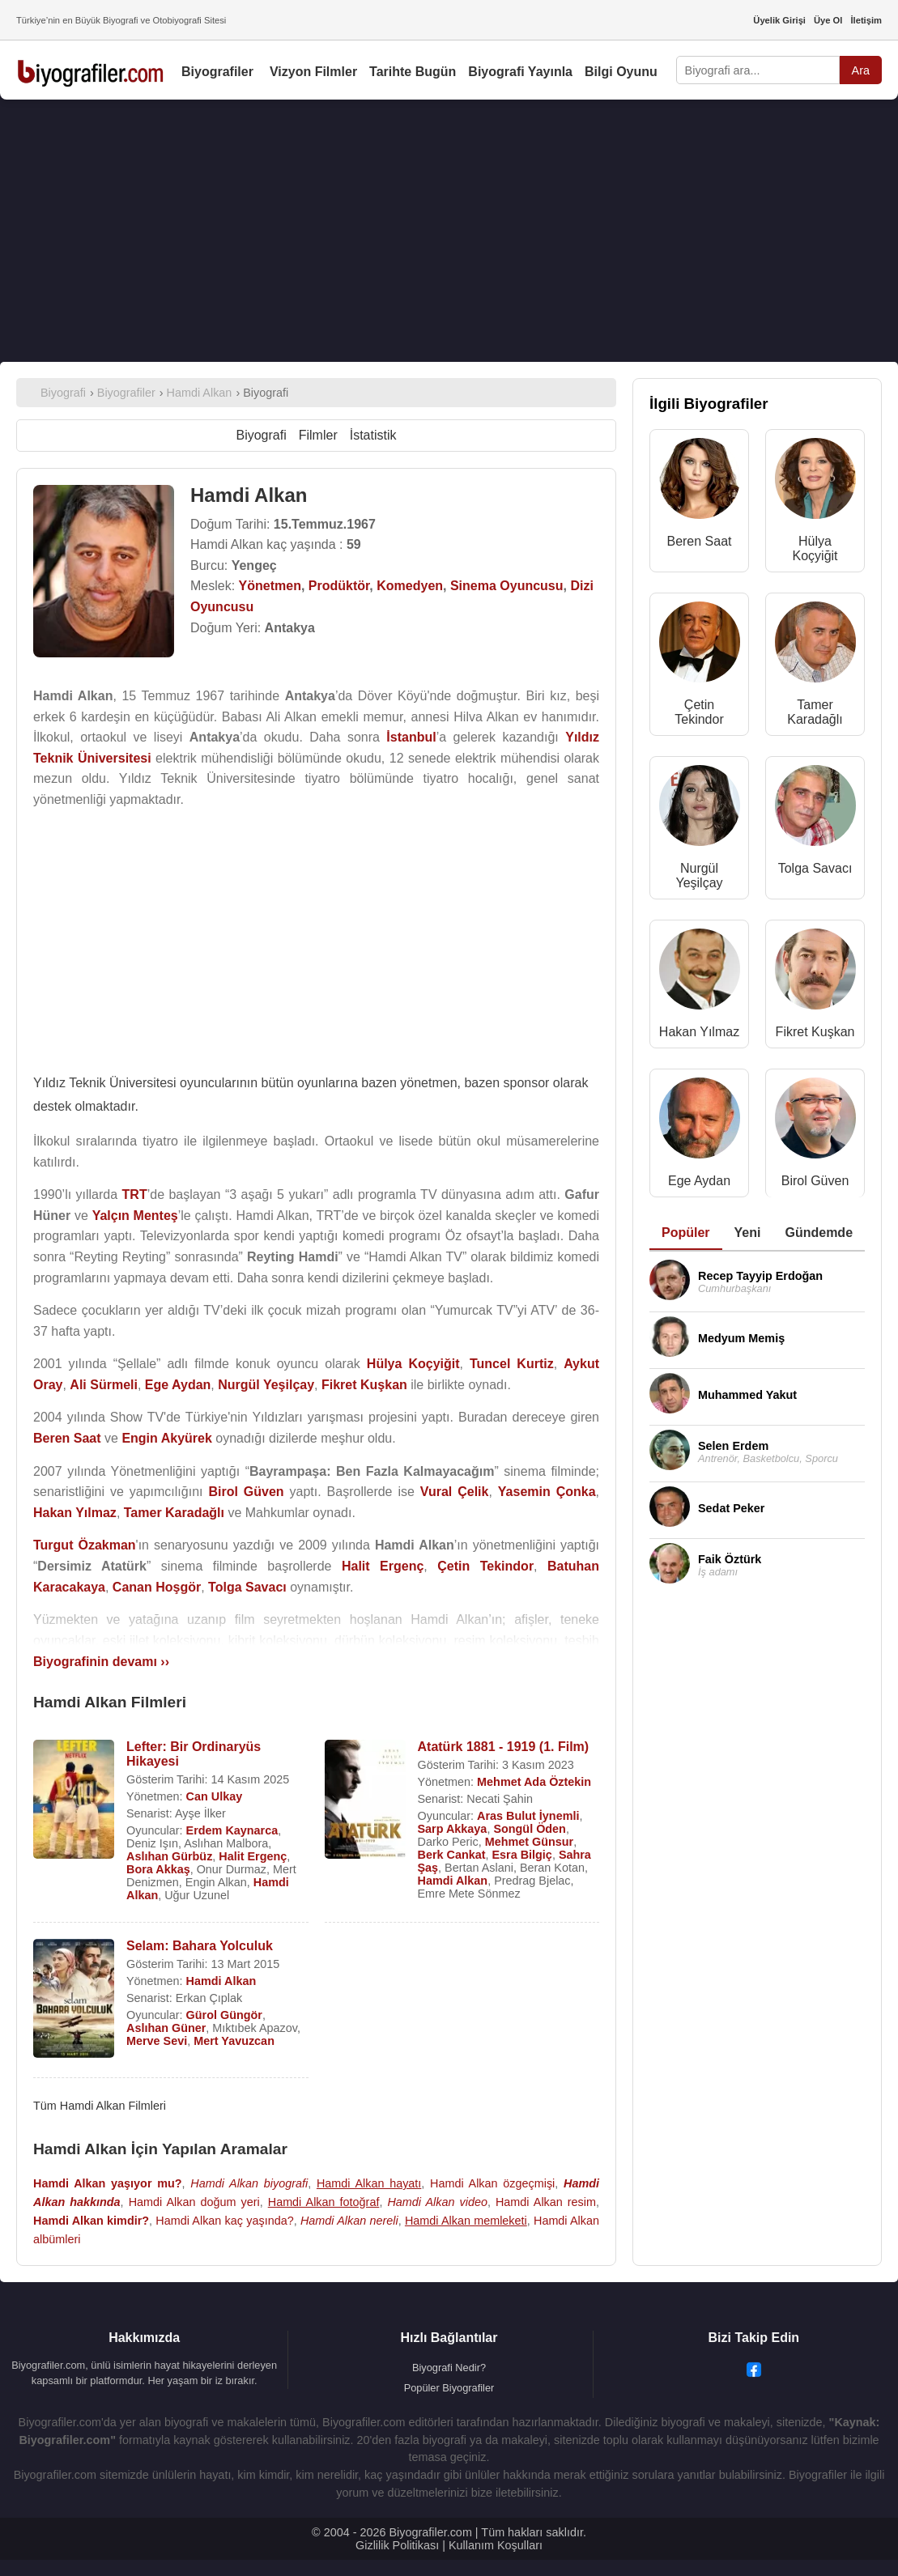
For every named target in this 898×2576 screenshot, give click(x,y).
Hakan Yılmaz (699, 1032)
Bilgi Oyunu (621, 72)
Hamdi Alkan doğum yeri (194, 2202)
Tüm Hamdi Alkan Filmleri (99, 2105)
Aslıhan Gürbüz (169, 1856)
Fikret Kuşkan (815, 1032)
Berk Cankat (452, 1854)
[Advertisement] (316, 936)
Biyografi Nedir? (449, 2367)
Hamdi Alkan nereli (349, 2220)
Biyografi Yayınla (520, 72)
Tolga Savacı (815, 868)
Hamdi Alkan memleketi (466, 2220)
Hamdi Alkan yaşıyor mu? (107, 2183)
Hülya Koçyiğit (815, 548)
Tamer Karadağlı (815, 712)
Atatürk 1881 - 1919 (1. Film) (503, 1746)
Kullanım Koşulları (496, 2545)
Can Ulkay (214, 1796)
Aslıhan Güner (166, 2027)
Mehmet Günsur (529, 1841)
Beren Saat (698, 541)
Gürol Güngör (224, 2015)
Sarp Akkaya (452, 1828)
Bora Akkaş (158, 1869)
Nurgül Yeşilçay (698, 875)
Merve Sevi (156, 2040)
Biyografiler (217, 72)
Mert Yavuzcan (234, 2040)
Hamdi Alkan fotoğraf (324, 2202)
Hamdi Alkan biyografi (249, 2183)
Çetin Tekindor (699, 712)
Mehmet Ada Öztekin (534, 1781)
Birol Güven (815, 1181)
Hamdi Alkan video (437, 2202)
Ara (861, 70)
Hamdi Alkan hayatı (369, 2183)
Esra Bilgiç (521, 1854)
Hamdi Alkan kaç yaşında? (224, 2220)
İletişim (866, 20)
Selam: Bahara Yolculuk (199, 1946)
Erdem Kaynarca (232, 1830)
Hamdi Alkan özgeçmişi (492, 2183)
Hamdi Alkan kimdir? (91, 2220)
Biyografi (261, 435)
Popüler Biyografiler (449, 2388)
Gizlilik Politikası (397, 2545)
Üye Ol (828, 20)
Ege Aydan (699, 1181)
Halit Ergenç (253, 1856)
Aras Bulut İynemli (528, 1815)
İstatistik (373, 435)
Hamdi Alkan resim (546, 2202)
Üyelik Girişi (779, 20)
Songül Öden (529, 1828)
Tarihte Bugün (412, 72)
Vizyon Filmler (313, 72)
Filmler (318, 435)
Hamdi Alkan (453, 1880)
